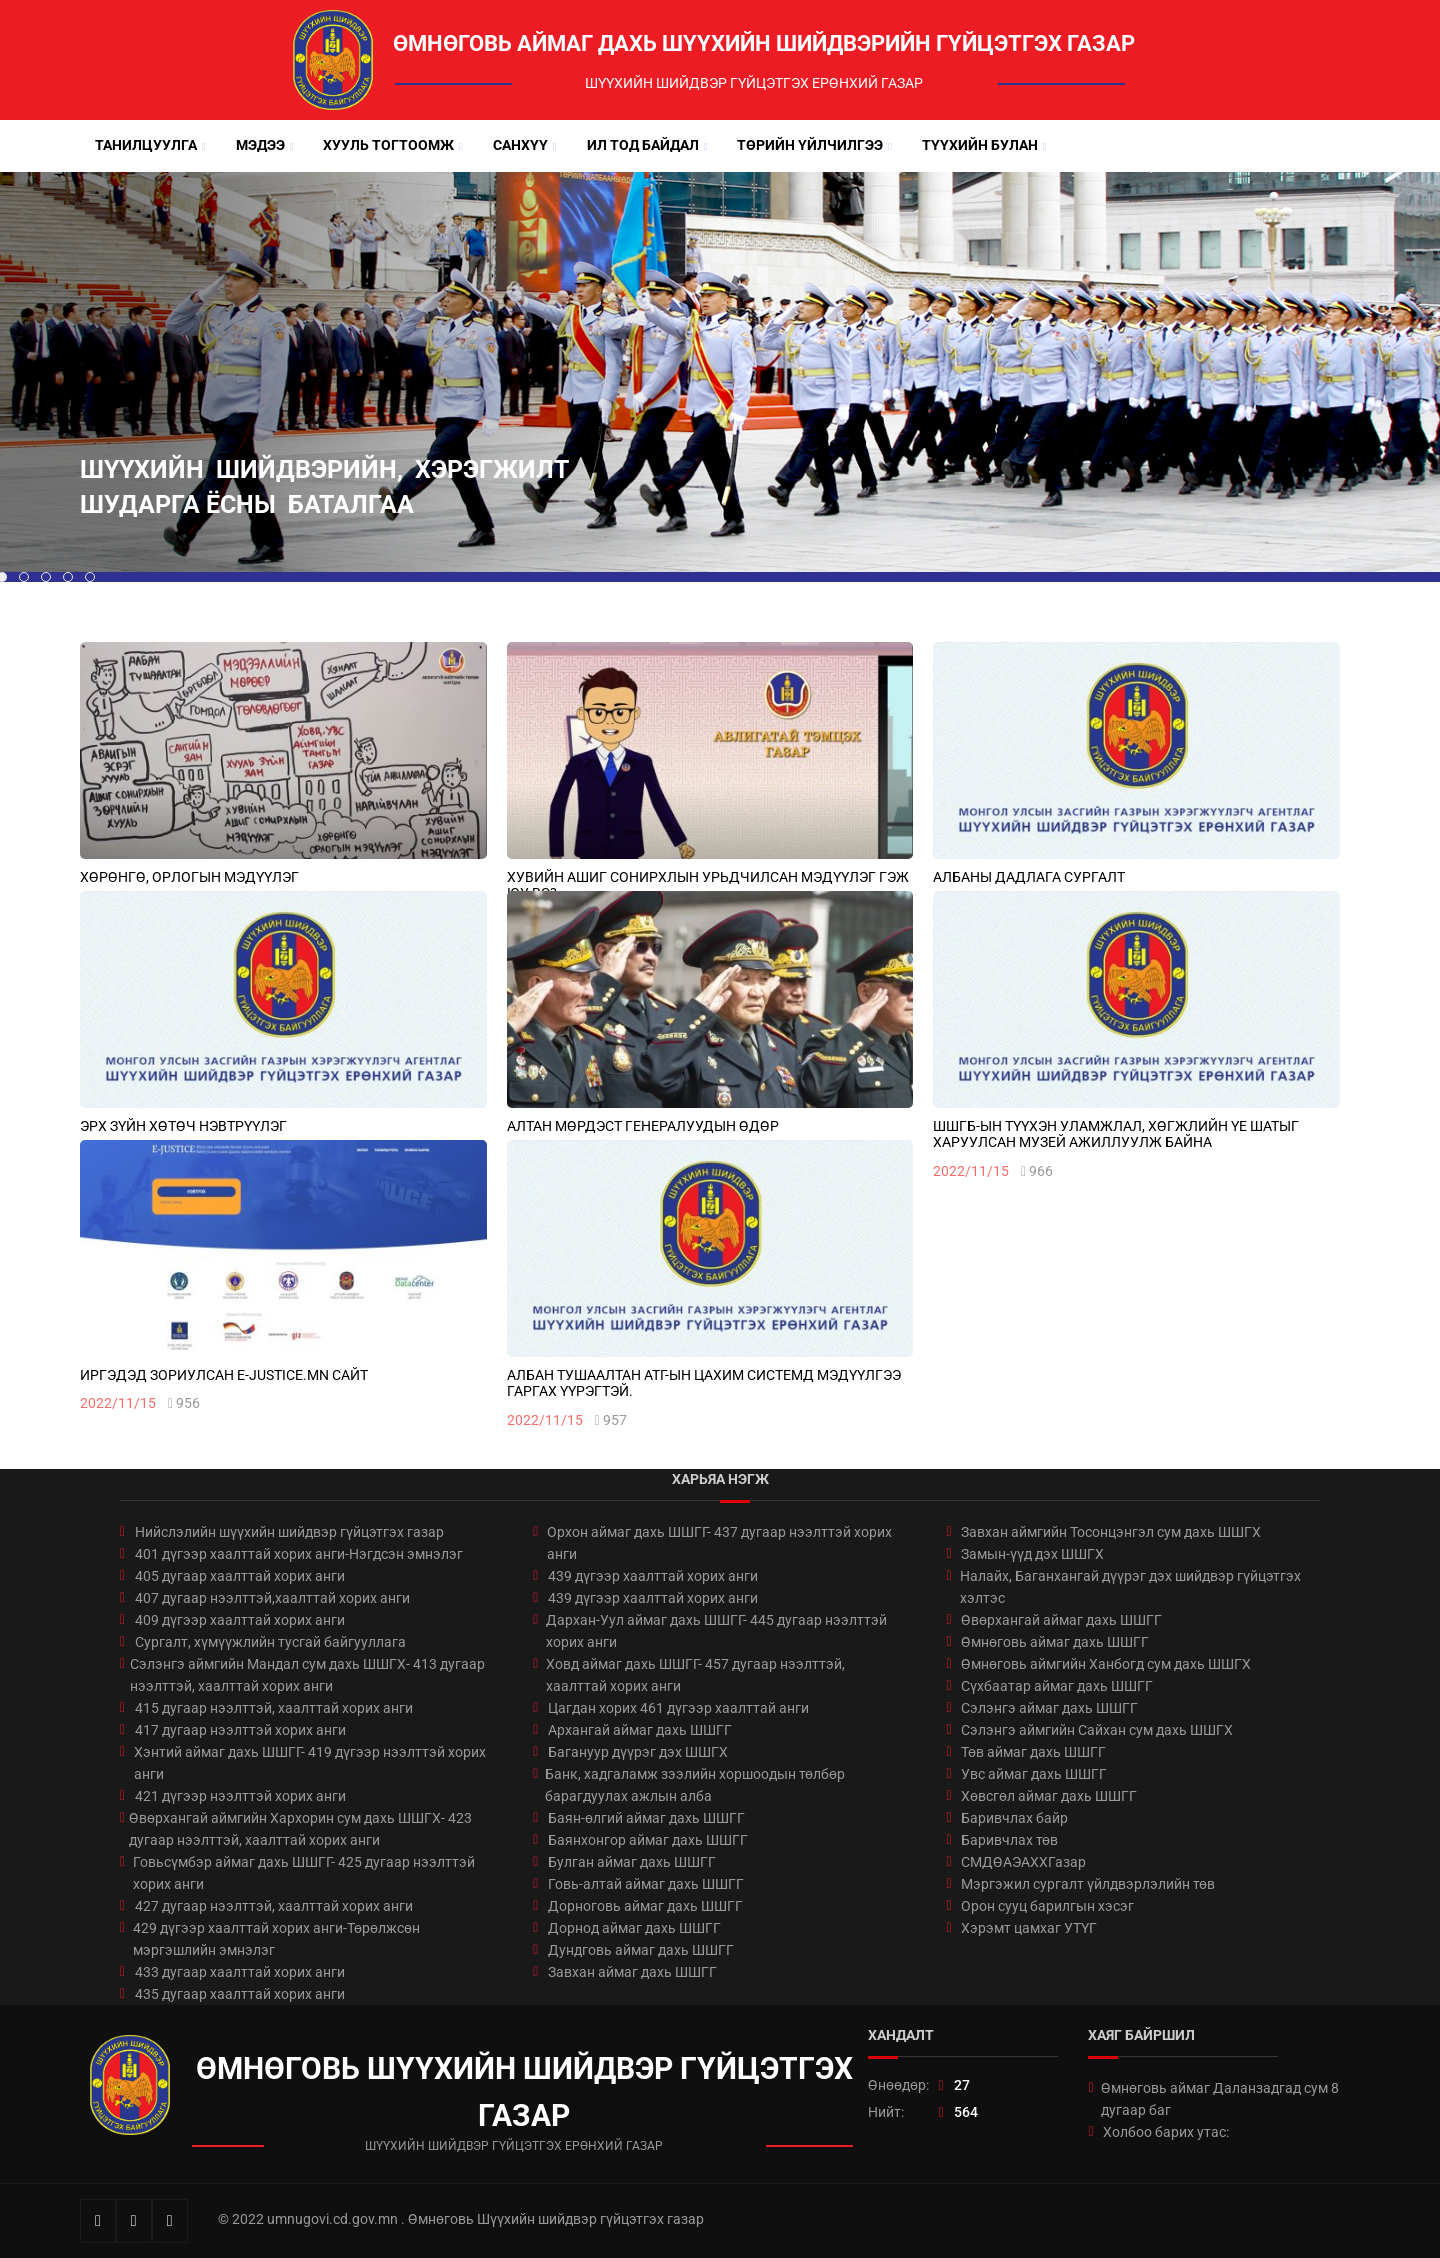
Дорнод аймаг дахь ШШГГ (634, 1928)
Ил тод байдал (643, 145)
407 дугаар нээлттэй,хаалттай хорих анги (272, 1598)
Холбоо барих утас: (1166, 2132)
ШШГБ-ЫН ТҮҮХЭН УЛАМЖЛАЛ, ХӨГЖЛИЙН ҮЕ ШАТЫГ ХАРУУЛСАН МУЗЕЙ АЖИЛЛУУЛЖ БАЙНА (1116, 1134)
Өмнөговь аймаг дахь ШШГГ (1055, 1642)
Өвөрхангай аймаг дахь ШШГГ (1061, 1620)
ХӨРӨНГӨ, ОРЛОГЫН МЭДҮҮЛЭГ (189, 877)
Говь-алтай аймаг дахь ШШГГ (646, 1884)
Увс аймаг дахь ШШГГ (1034, 1774)
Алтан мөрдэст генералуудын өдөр (643, 1126)
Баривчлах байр (1014, 1818)
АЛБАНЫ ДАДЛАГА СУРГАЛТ (1029, 877)
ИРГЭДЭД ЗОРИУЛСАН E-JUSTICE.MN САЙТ (224, 1375)
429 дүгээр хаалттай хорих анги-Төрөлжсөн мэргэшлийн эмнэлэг (276, 1939)
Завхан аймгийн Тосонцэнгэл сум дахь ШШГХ (1111, 1532)
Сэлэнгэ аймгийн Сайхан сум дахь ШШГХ (1097, 1730)
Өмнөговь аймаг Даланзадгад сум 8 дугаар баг (1220, 2099)
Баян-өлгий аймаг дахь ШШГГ (646, 1818)
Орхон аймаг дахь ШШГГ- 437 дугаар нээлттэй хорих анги (719, 1543)
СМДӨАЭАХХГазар (1023, 1862)
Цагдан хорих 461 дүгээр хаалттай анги (678, 1708)
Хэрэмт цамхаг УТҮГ (1029, 1928)
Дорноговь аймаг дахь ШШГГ (645, 1906)
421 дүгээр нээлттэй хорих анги (240, 1796)
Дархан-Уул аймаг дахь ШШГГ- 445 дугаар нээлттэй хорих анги (716, 1631)
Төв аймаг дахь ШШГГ (1033, 1752)
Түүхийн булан (980, 145)
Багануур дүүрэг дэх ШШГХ (638, 1752)
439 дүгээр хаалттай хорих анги (653, 1576)
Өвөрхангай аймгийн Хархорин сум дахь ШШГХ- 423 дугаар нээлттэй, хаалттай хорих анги (300, 1829)
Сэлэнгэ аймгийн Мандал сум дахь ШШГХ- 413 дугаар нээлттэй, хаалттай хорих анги (307, 1675)
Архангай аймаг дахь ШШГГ (640, 1730)
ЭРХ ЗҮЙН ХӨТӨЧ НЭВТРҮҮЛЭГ (183, 1126)
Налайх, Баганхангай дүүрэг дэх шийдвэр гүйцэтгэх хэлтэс (1130, 1587)
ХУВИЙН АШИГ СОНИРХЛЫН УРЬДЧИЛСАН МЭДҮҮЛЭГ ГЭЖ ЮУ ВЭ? (708, 885)
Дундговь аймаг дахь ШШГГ (641, 1950)
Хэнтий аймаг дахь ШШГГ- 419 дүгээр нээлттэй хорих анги (310, 1763)
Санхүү (520, 145)
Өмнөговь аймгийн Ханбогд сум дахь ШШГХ (1106, 1664)
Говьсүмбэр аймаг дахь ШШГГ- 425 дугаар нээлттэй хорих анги (304, 1873)
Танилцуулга (146, 145)
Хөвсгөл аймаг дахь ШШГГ (1049, 1796)
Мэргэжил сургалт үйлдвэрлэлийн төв (1088, 1884)
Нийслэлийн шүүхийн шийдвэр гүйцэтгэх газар (289, 1532)
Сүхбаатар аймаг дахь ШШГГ (1057, 1686)
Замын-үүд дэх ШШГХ (1032, 1554)
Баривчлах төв (1009, 1840)
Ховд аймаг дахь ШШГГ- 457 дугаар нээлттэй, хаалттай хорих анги (695, 1675)
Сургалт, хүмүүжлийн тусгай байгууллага (270, 1642)
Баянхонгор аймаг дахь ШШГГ (648, 1840)
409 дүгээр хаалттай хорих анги (240, 1620)
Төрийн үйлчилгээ (810, 145)
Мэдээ (260, 145)
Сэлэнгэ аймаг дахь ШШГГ (1049, 1708)
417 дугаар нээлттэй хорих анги (240, 1730)
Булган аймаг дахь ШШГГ (632, 1862)
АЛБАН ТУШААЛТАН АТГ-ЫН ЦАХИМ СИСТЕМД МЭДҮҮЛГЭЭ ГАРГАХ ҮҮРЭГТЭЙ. (704, 1383)
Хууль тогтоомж (388, 145)
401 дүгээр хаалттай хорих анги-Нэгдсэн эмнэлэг (299, 1554)
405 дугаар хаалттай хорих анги (240, 1576)
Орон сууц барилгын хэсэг (1047, 1906)
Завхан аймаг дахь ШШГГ (632, 1972)
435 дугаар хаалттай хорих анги (240, 1994)
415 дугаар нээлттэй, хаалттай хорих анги (274, 1708)
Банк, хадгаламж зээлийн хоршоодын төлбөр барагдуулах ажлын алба (695, 1785)
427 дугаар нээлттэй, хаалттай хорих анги (274, 1906)
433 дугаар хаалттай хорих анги (240, 1972)
